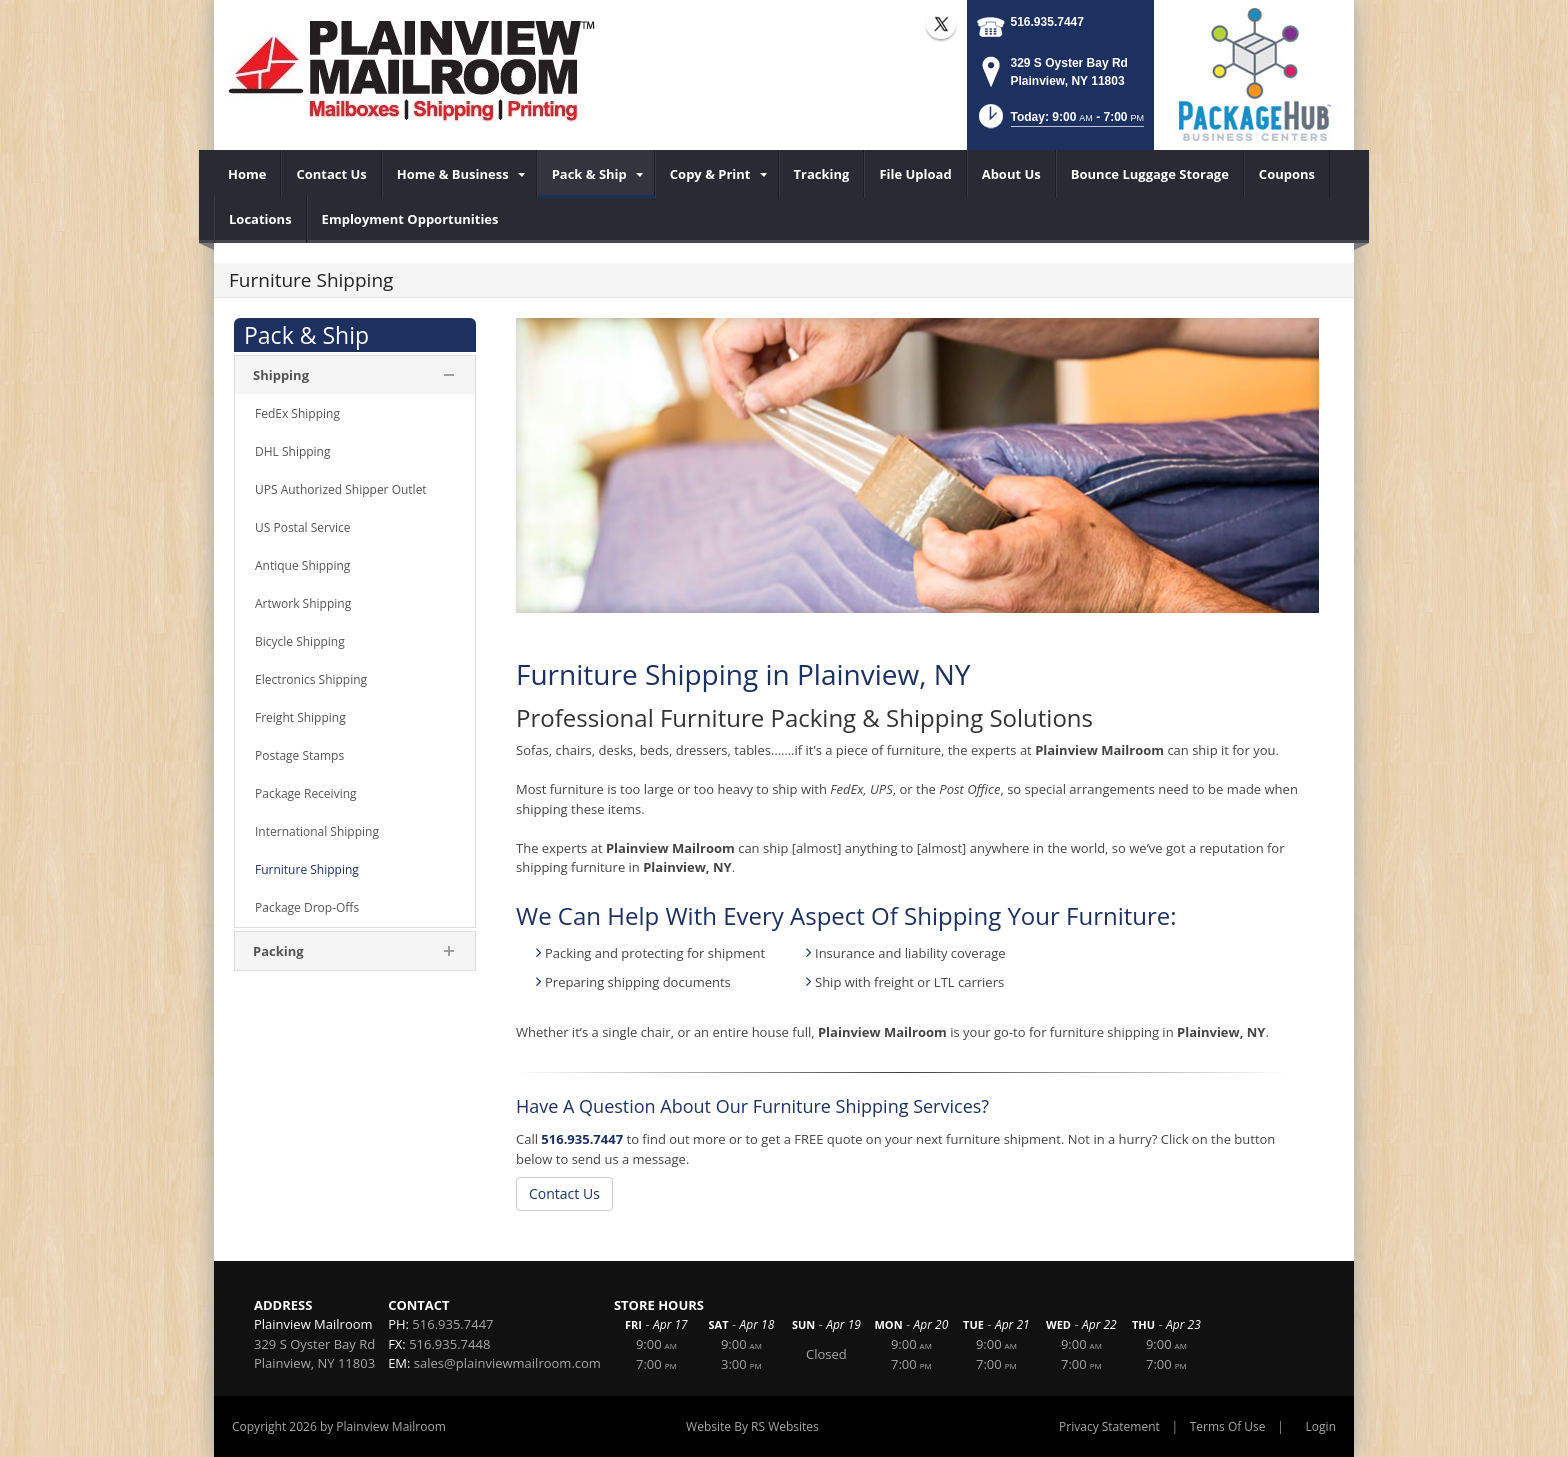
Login (1321, 1426)
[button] (1059, 122)
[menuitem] (247, 174)
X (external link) (941, 24)
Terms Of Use (1228, 1426)
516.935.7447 (1047, 22)
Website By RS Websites (752, 1426)
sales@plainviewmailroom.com (507, 1363)
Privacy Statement (1109, 1426)
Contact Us (564, 1193)
